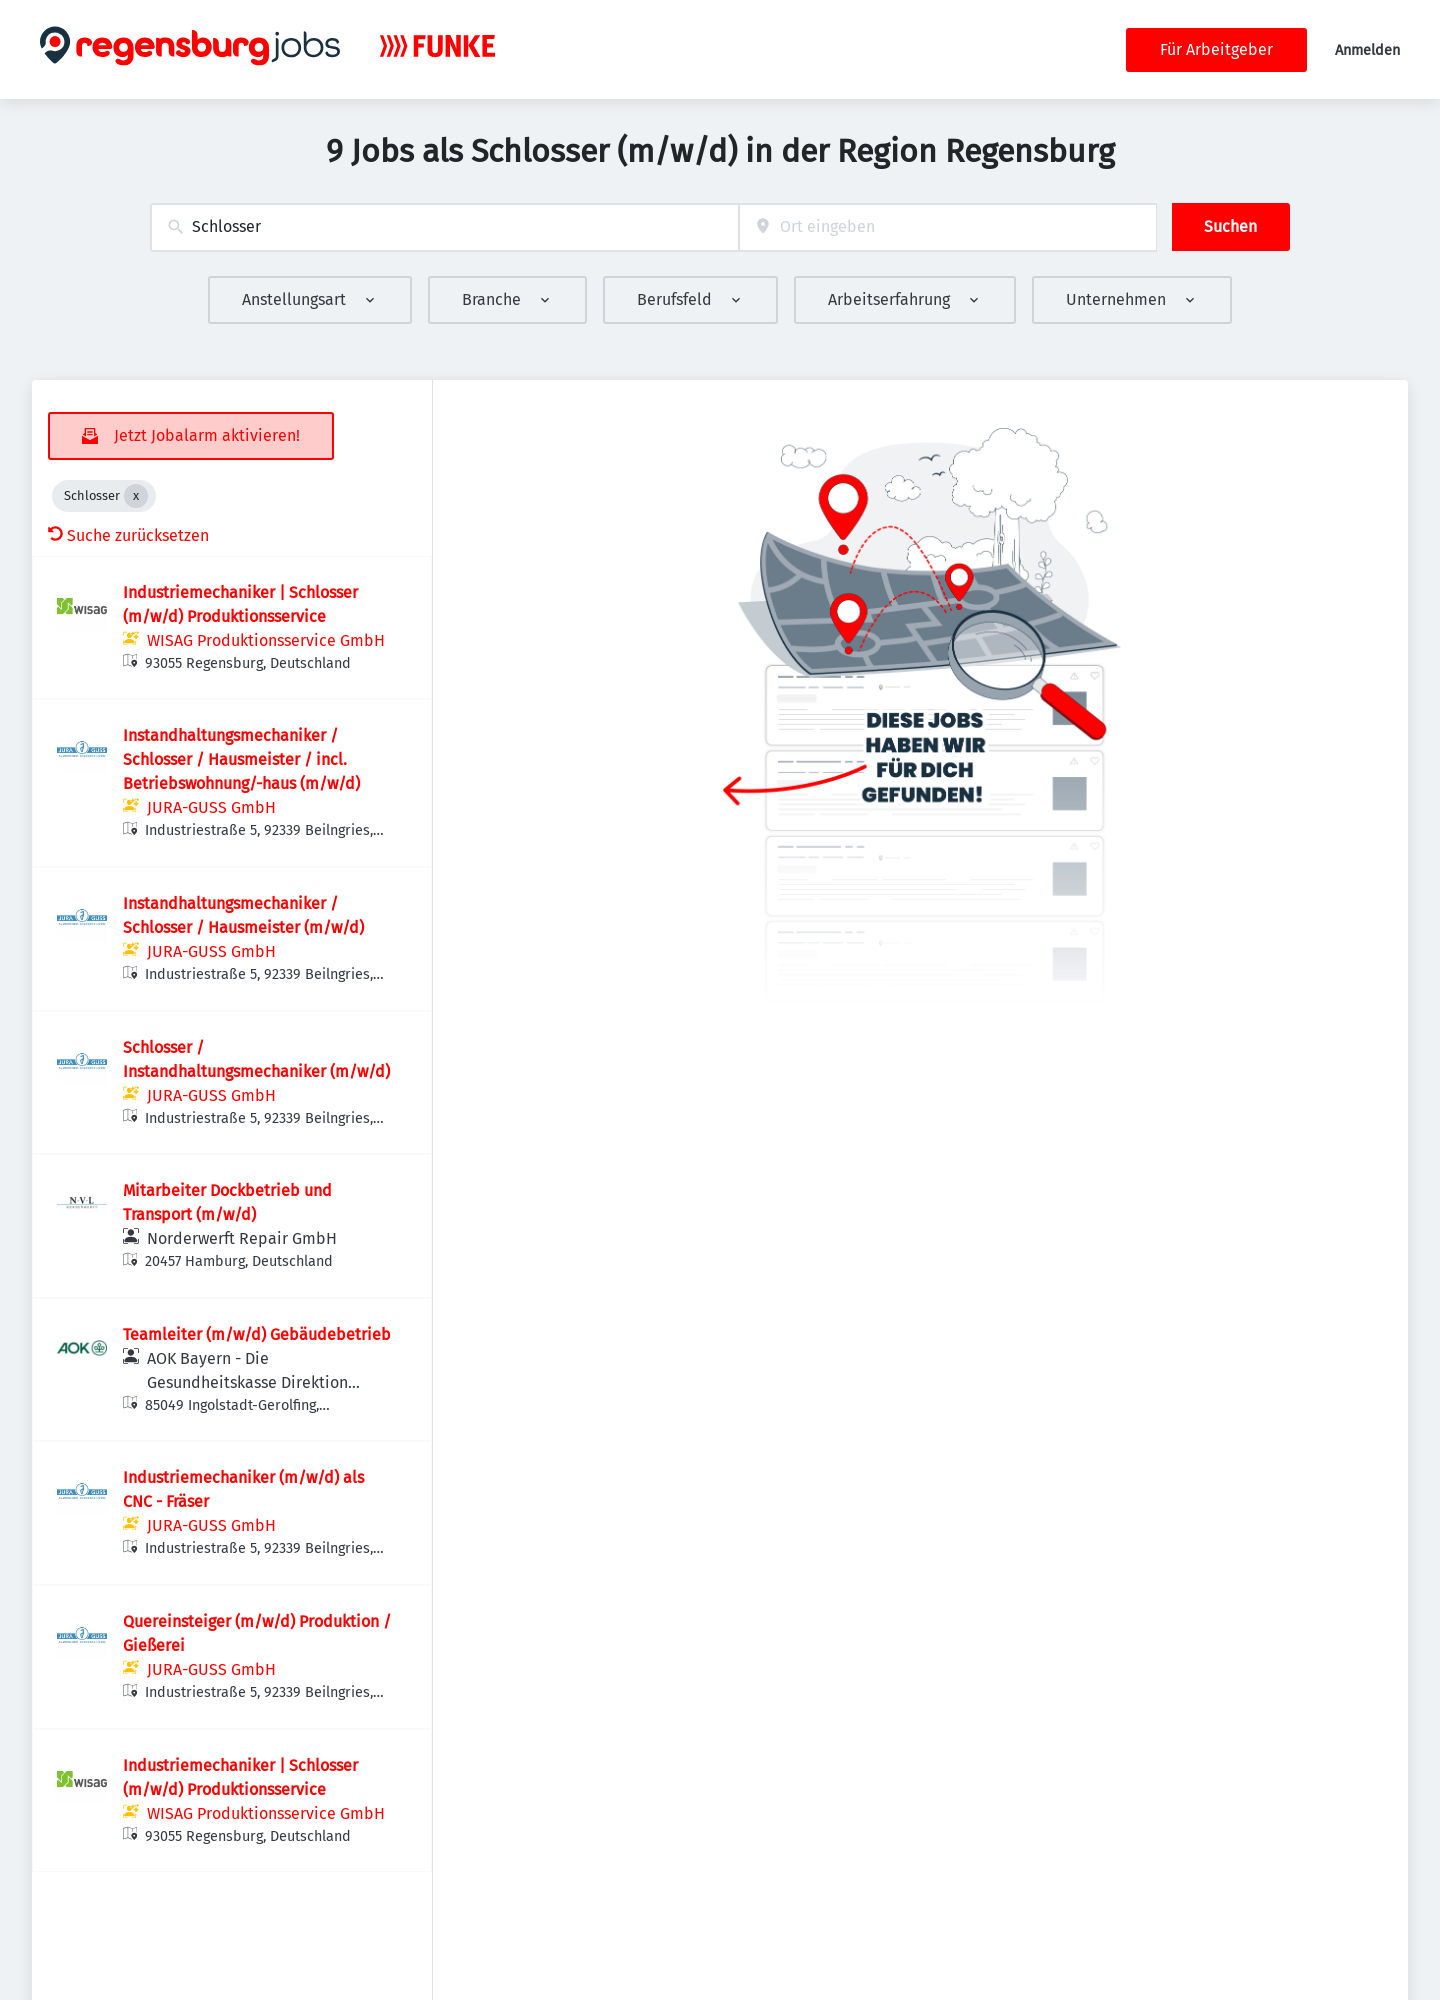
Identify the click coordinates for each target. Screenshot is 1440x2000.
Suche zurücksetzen (128, 535)
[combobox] (444, 227)
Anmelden (1367, 50)
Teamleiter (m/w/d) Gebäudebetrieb (257, 1334)
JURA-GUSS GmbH (211, 807)
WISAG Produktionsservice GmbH (266, 640)
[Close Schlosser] (136, 496)
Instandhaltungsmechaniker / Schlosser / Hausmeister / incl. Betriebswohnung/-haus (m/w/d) (241, 759)
